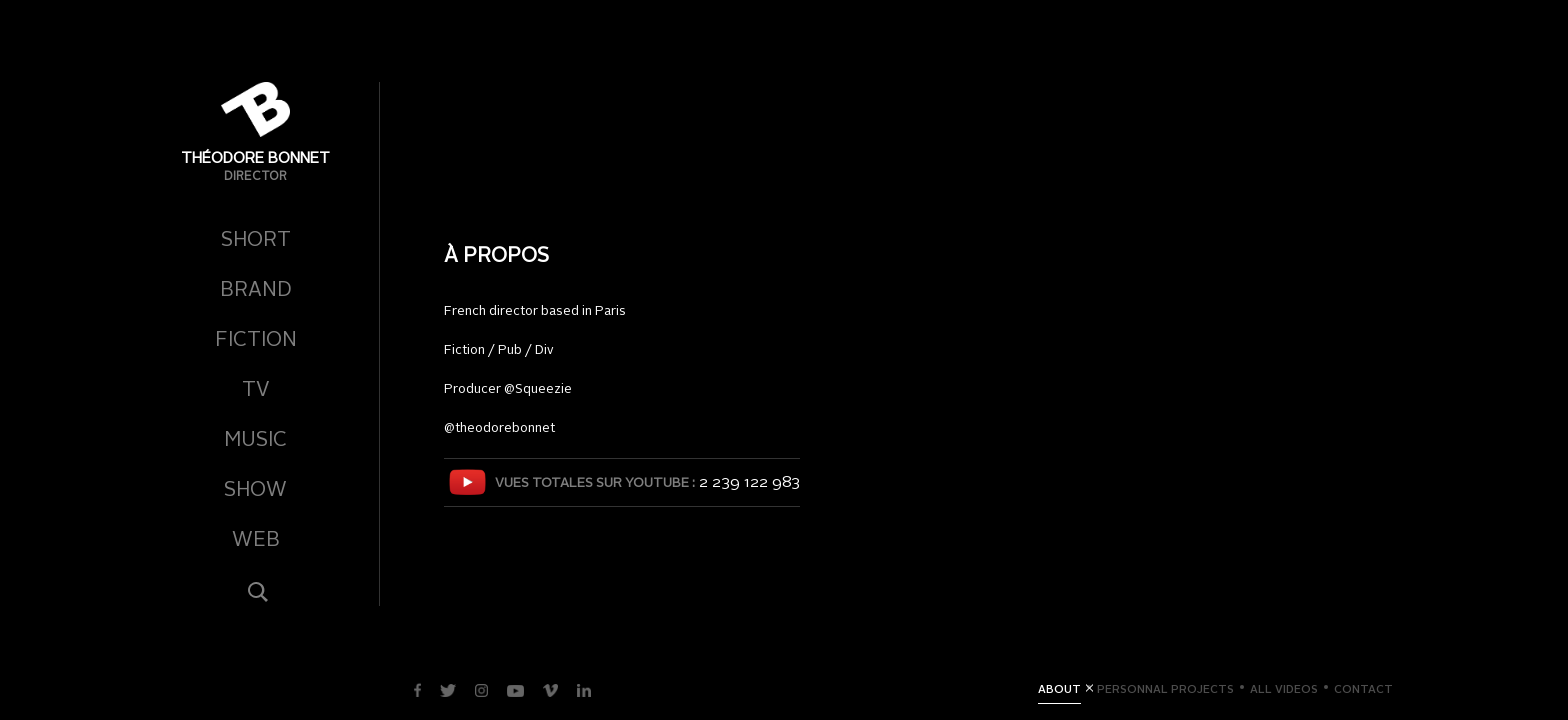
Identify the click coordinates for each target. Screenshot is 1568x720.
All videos (1284, 690)
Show (255, 491)
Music (255, 441)
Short (256, 241)
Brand (256, 291)
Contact (1363, 690)
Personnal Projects (1165, 690)
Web (256, 541)
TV (256, 391)
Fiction (256, 341)
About (1059, 690)
